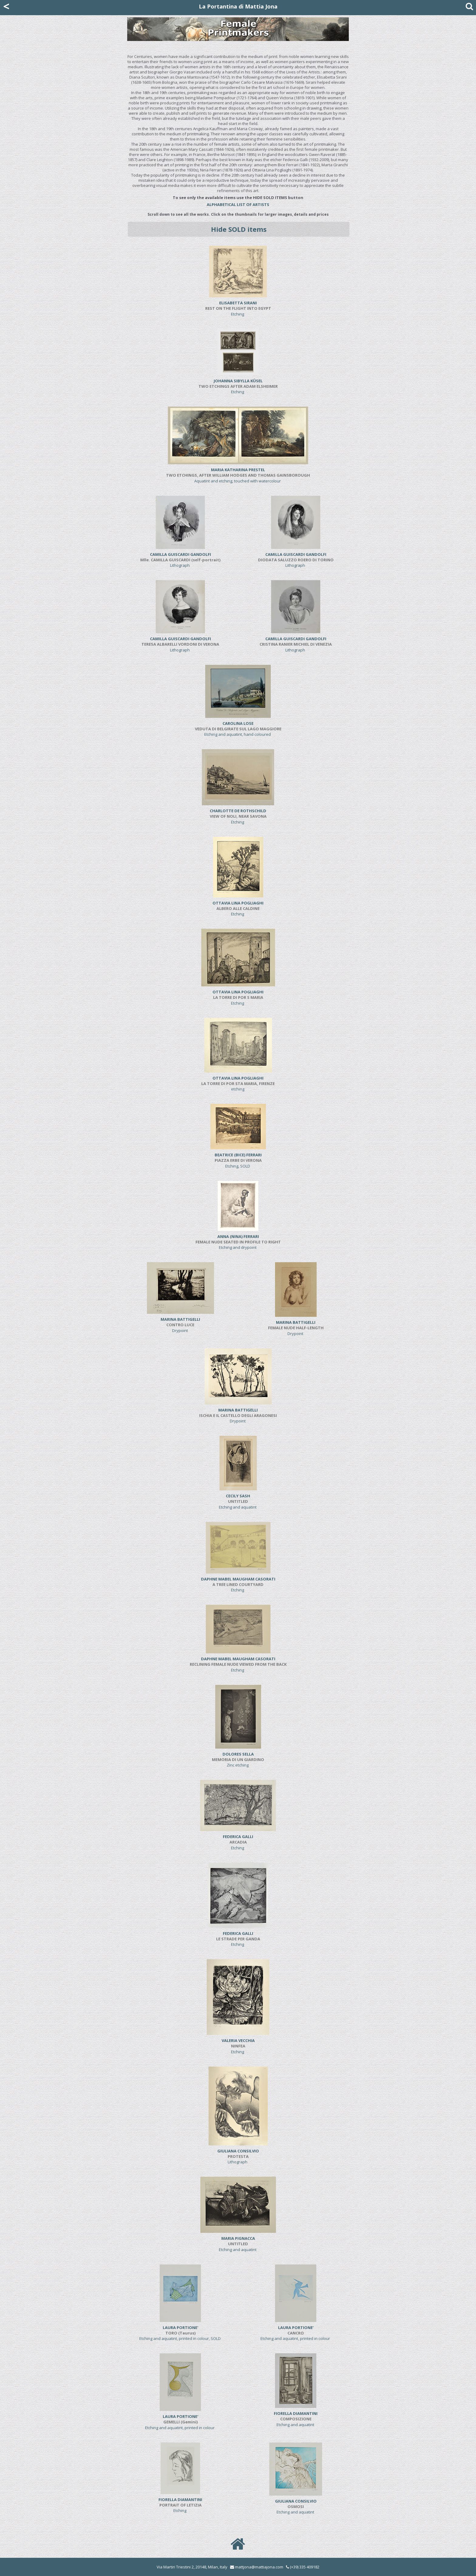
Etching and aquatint (238, 1501)
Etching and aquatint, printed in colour (295, 2333)
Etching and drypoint (238, 1242)
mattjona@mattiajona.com (259, 2567)
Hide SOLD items (239, 229)
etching (238, 1083)
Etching (238, 308)
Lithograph (180, 560)
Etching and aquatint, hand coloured (238, 729)
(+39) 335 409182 (302, 2567)
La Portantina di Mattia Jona (238, 6)
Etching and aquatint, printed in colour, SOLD (180, 2333)
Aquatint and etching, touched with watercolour (238, 475)
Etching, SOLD (238, 1160)
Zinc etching (238, 1759)
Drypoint (180, 1325)
